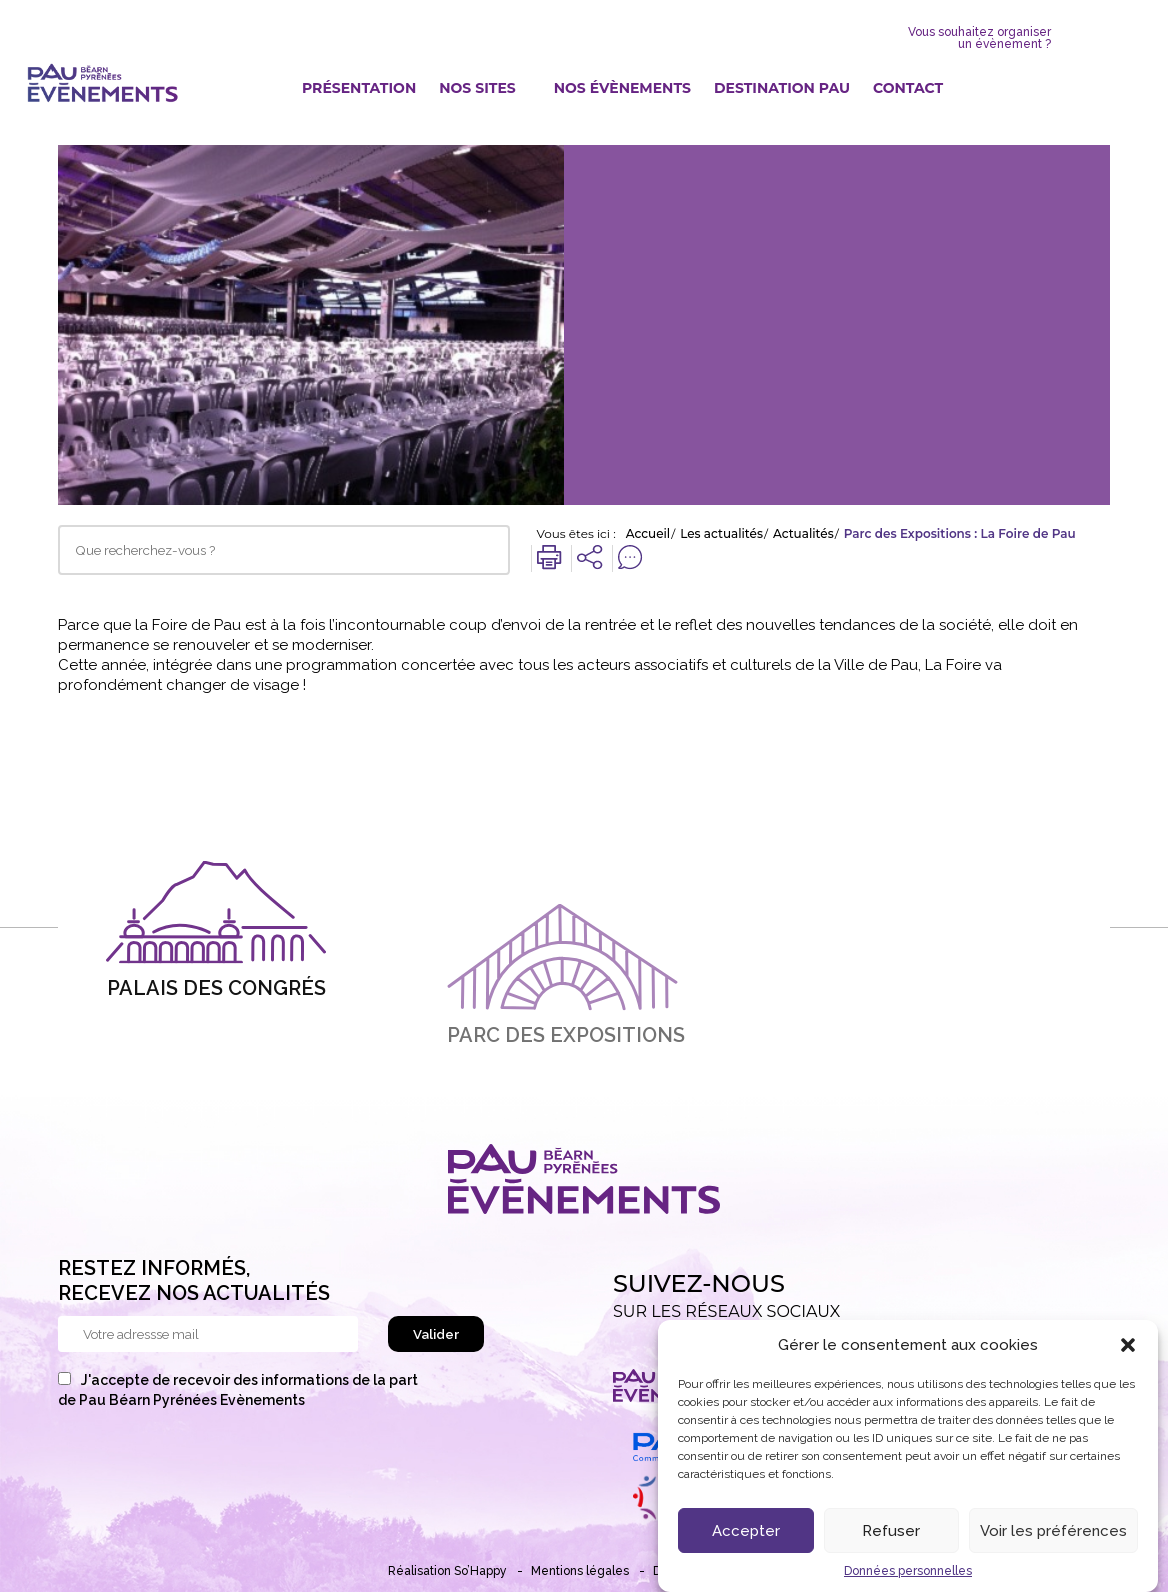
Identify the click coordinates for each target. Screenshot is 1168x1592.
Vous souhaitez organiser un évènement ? (979, 38)
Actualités (803, 534)
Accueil (648, 534)
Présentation (359, 88)
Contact (908, 88)
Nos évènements (622, 88)
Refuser (891, 1537)
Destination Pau (782, 88)
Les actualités (721, 534)
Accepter (746, 1537)
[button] (1128, 1351)
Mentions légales (580, 1571)
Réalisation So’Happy (447, 1571)
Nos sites (477, 88)
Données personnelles (908, 1577)
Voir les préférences (1053, 1537)
